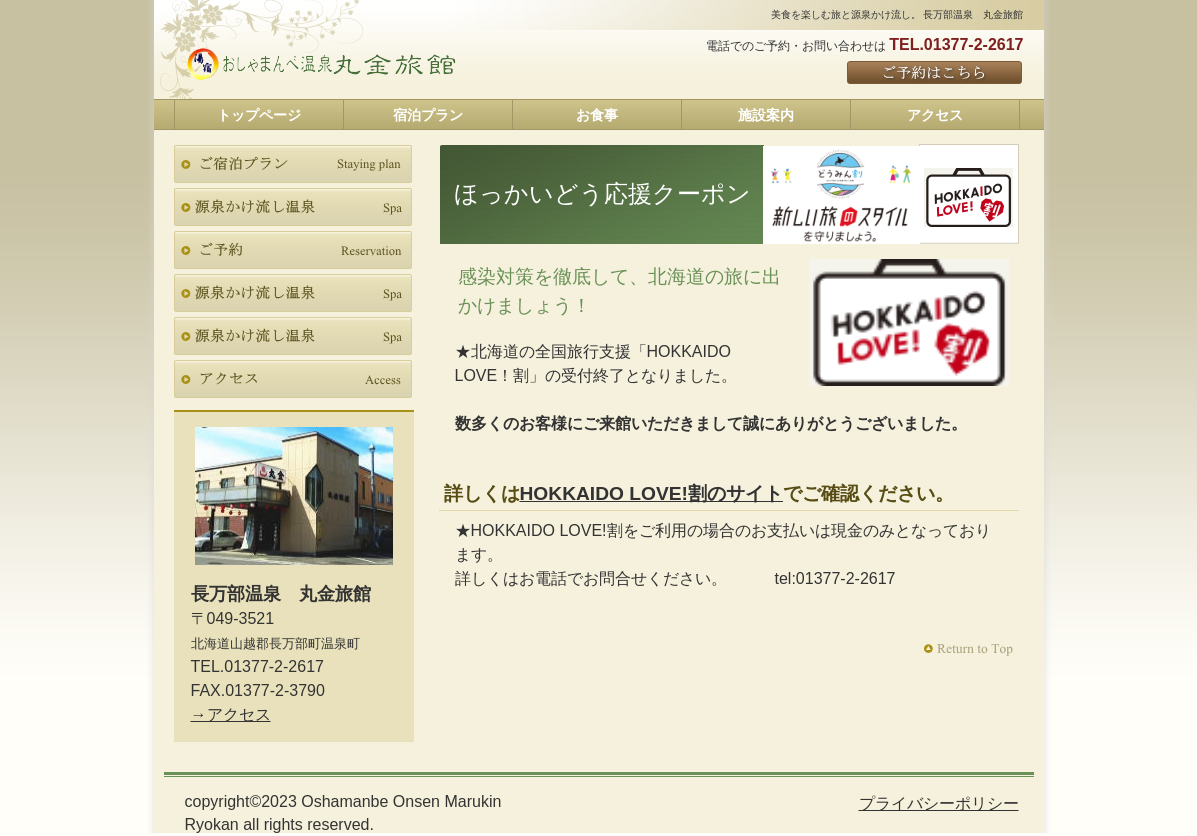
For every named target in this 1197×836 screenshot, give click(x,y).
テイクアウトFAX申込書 (293, 336)
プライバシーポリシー (939, 803)
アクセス (293, 379)
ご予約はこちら (935, 73)
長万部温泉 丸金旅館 (322, 64)
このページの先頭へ (970, 649)
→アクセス (231, 714)
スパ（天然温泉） (293, 207)
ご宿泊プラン (293, 164)
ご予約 (293, 250)
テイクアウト (293, 293)
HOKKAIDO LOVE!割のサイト (651, 493)
